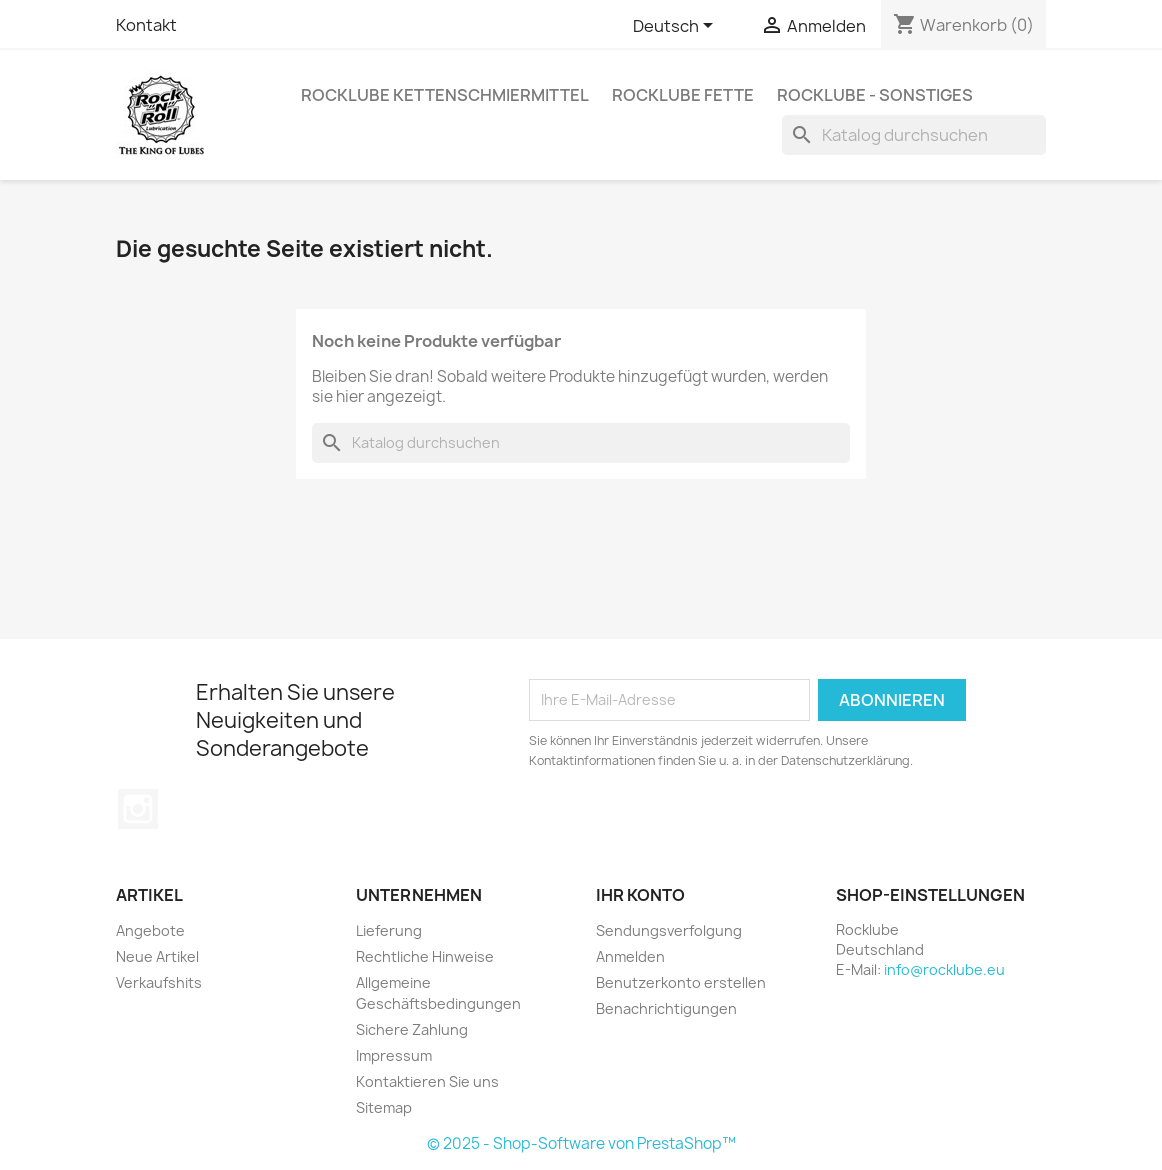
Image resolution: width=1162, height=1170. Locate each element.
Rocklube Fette (683, 95)
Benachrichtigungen (666, 1008)
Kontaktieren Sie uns (427, 1081)
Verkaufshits (159, 982)
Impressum (394, 1055)
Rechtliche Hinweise (425, 956)
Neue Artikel (157, 956)
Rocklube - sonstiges (875, 95)
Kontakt (146, 25)
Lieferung (389, 930)
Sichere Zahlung (412, 1029)
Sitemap (384, 1107)
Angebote (150, 930)
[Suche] (914, 135)
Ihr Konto (640, 895)
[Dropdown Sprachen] (676, 27)
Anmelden (630, 956)
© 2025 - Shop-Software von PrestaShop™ (581, 1143)
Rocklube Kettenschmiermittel (445, 95)
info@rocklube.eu (944, 969)
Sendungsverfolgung (669, 930)
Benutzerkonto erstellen (681, 982)
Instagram (138, 809)
